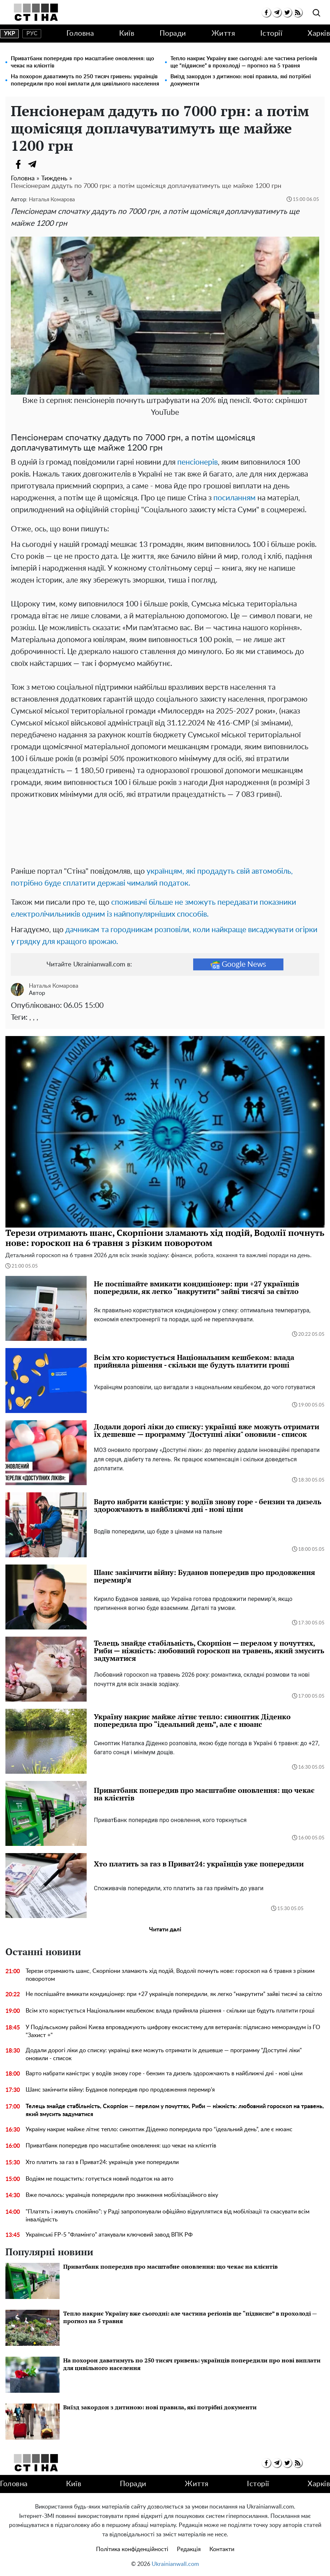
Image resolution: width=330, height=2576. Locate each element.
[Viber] (47, 164)
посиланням (235, 498)
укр (9, 33)
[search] (316, 13)
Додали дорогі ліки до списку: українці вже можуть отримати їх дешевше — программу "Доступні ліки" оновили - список (164, 2054)
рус (32, 33)
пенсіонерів (197, 462)
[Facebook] (18, 164)
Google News (238, 964)
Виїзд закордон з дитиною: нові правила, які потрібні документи (240, 80)
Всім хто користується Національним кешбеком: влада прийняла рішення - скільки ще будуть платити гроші (170, 2011)
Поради (173, 33)
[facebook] (266, 12)
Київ (126, 33)
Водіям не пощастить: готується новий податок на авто (99, 2179)
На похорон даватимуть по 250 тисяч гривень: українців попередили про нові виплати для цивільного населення (85, 80)
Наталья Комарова (52, 199)
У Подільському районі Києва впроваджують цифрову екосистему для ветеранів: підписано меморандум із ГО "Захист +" (173, 2031)
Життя (223, 33)
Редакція (189, 2549)
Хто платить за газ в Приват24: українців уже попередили (102, 2162)
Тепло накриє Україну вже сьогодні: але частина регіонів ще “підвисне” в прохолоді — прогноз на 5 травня (243, 62)
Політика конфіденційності (132, 2549)
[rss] (297, 12)
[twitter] (287, 12)
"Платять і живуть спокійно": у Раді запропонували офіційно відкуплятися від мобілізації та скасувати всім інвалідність (167, 2215)
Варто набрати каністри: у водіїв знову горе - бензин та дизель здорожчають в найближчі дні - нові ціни (164, 2073)
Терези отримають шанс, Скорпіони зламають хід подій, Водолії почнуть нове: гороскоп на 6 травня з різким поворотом (170, 1975)
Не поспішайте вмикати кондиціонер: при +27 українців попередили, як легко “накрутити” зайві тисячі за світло (174, 1994)
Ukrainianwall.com (175, 2564)
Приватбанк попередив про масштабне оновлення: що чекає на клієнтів (82, 62)
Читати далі (165, 1929)
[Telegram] (32, 164)
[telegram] (276, 12)
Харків (319, 33)
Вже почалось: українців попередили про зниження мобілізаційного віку (122, 2195)
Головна (80, 33)
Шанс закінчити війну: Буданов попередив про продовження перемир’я (120, 2090)
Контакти (221, 2549)
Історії (271, 33)
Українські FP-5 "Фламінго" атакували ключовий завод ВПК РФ (109, 2235)
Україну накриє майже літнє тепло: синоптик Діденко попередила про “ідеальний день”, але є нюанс (159, 2129)
